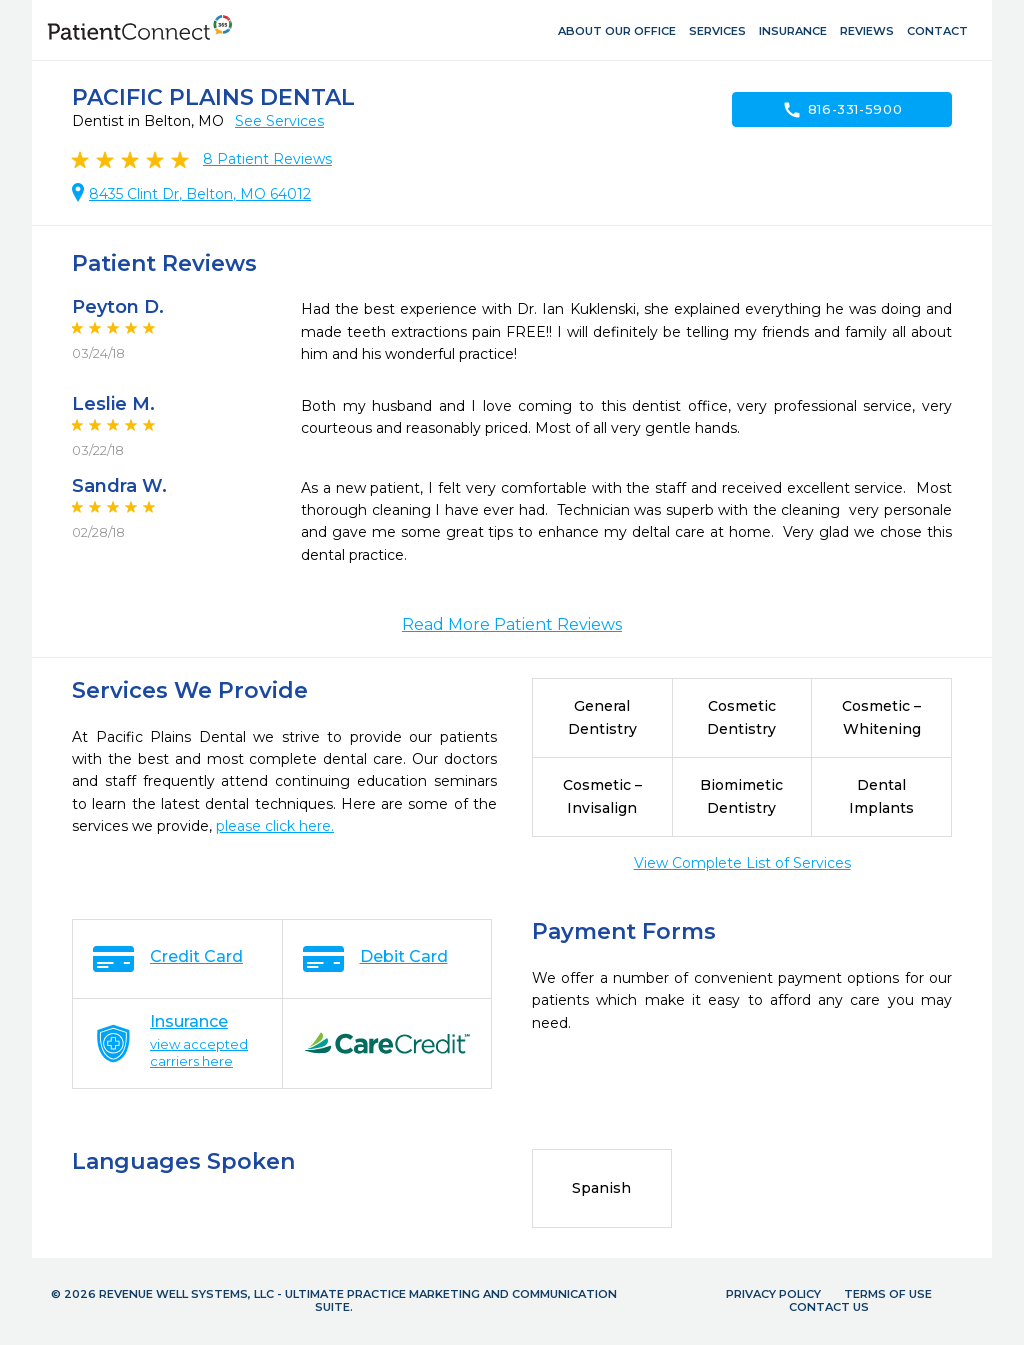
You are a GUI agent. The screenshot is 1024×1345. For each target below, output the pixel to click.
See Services (279, 121)
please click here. (275, 826)
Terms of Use (888, 1294)
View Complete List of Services (742, 863)
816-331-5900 (842, 110)
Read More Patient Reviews (512, 624)
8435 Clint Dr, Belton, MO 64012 (200, 194)
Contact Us (829, 1307)
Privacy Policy (773, 1294)
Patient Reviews (267, 159)
